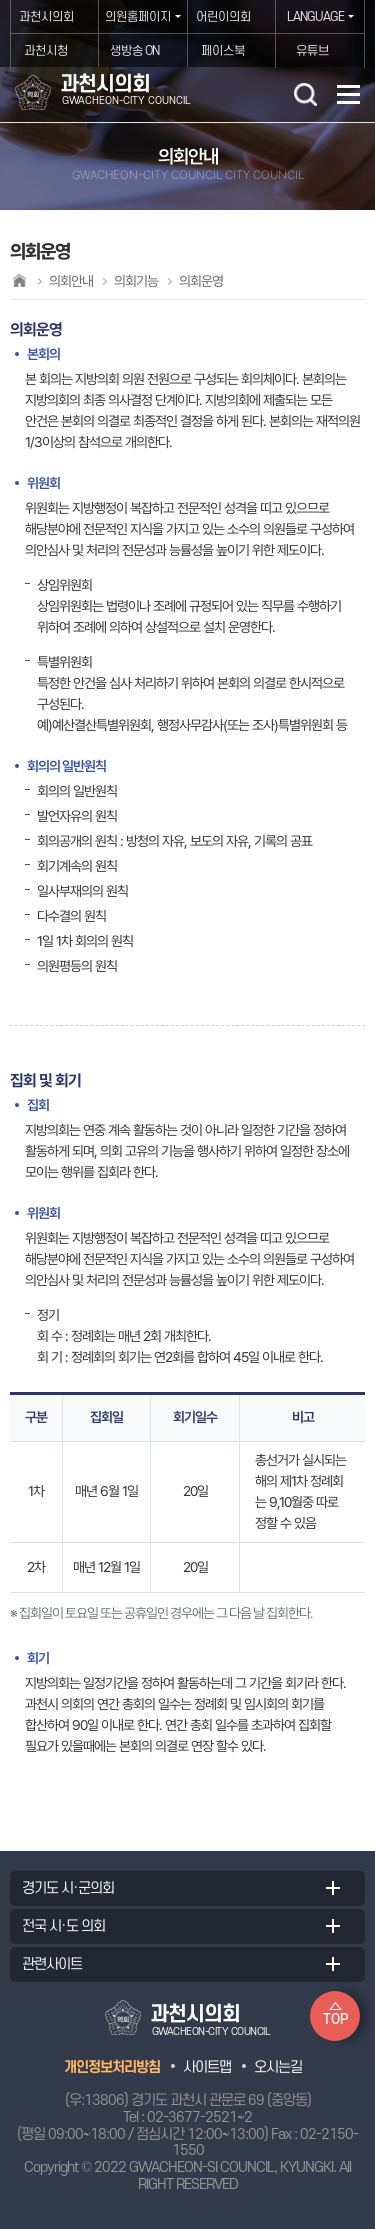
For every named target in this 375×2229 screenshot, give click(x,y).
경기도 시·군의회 (68, 1888)
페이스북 (223, 51)
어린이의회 (223, 17)
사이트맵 (207, 2067)
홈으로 (19, 280)
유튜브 (312, 51)
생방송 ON (134, 51)
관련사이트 (52, 1964)
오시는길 (278, 2067)
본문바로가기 (0, 0)
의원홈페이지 (138, 17)
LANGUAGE (315, 17)
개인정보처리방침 (112, 2067)
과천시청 (46, 51)
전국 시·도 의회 (63, 1926)
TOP (335, 2019)
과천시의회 (46, 17)
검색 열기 (305, 94)
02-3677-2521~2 (199, 2117)
